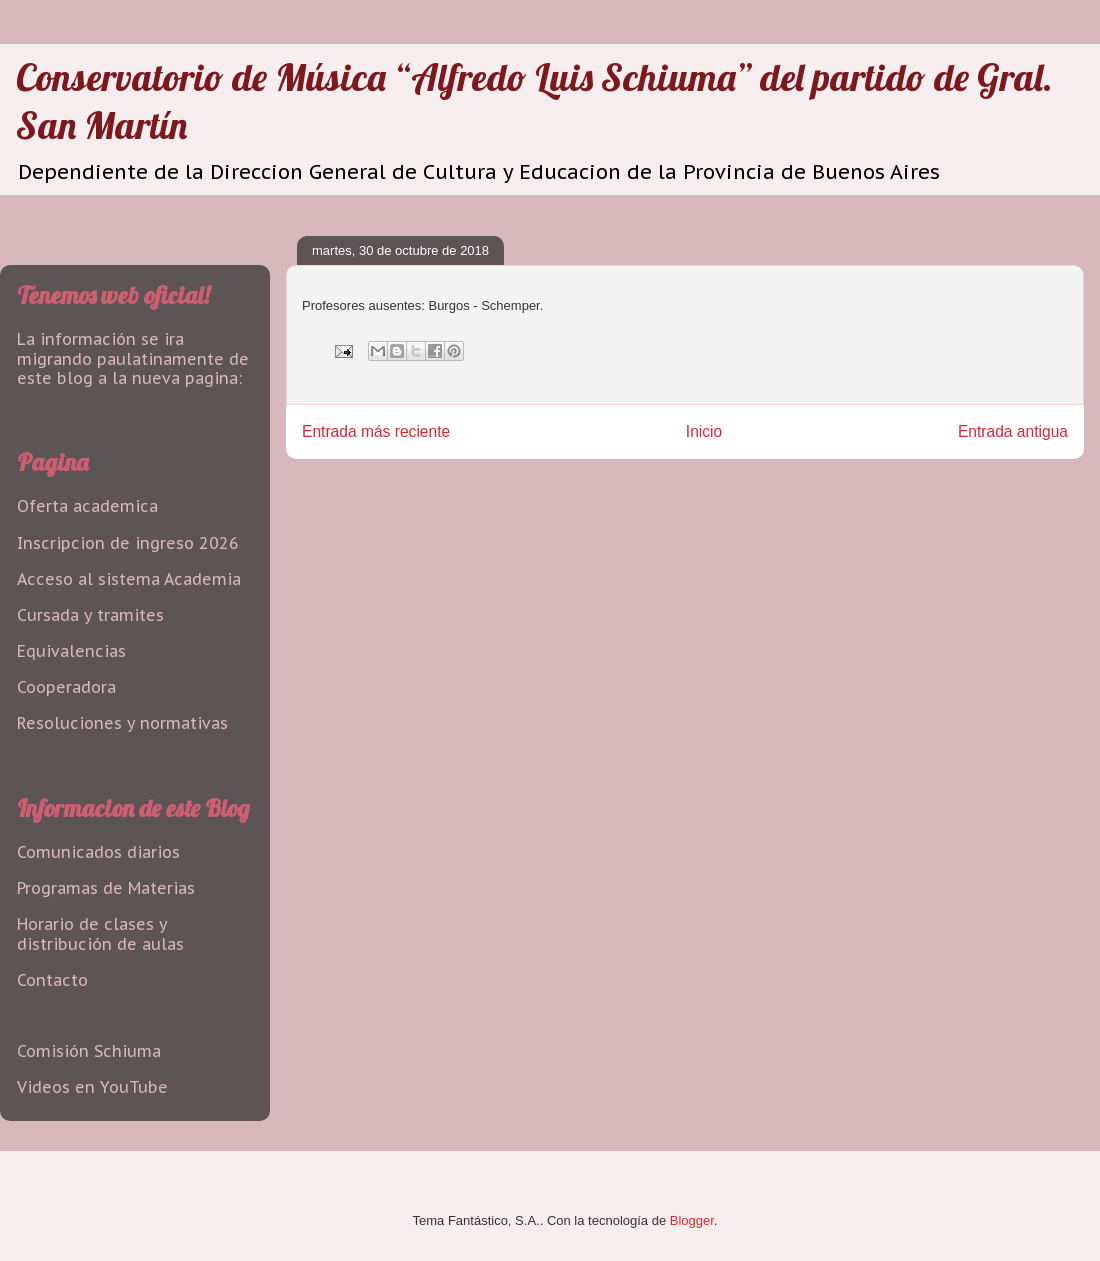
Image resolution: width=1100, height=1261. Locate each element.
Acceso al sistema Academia (129, 579)
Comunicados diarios (98, 852)
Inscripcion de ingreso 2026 (128, 543)
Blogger (692, 1220)
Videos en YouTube (92, 1087)
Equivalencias (71, 651)
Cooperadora (66, 687)
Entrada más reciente (376, 431)
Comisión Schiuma (89, 1051)
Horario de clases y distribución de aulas (100, 933)
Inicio (704, 431)
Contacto (52, 980)
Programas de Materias (106, 888)
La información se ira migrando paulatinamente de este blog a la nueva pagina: (133, 358)
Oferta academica (87, 506)
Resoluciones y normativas (122, 723)
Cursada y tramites (90, 615)
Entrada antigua (1013, 431)
